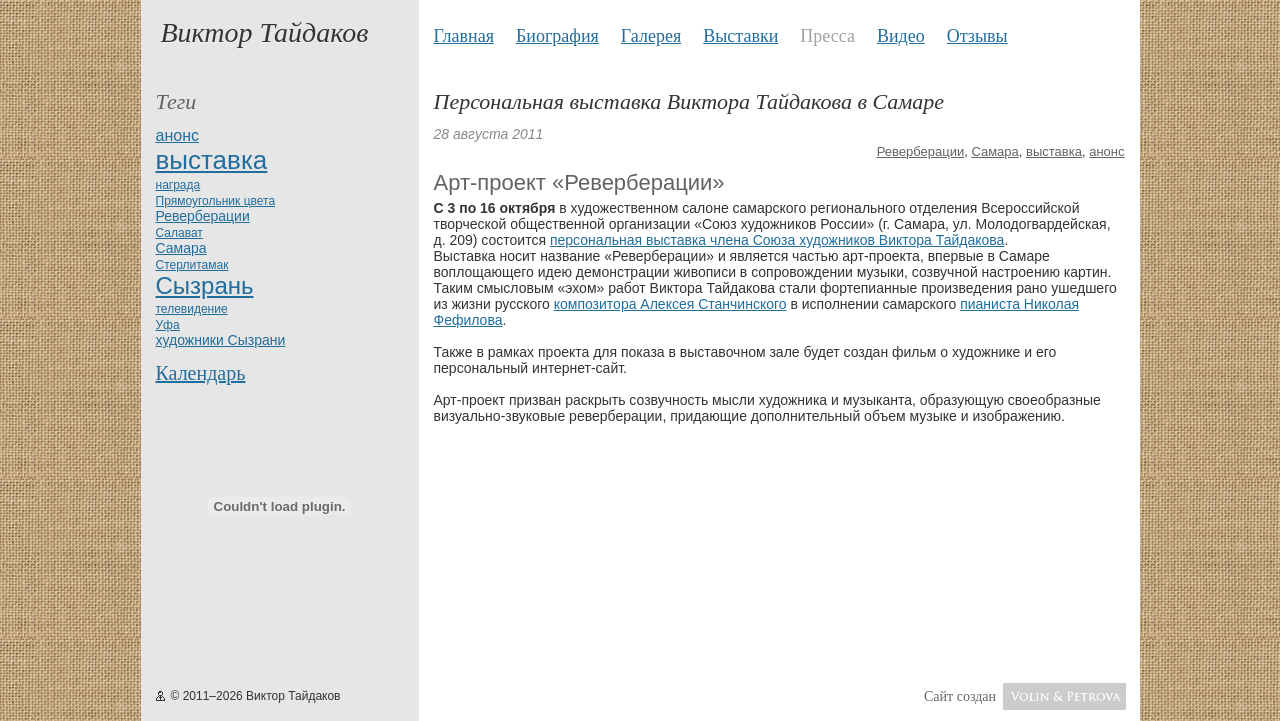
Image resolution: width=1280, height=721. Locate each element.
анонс (177, 135)
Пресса (827, 36)
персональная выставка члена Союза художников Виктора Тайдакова (777, 240)
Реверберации (203, 216)
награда (178, 185)
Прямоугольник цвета (216, 201)
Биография (557, 36)
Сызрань (205, 285)
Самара (181, 248)
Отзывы (977, 36)
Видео (901, 36)
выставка (212, 160)
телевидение (192, 309)
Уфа (168, 325)
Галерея (651, 36)
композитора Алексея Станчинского (670, 304)
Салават (179, 233)
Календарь (201, 373)
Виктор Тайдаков (265, 32)
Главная (464, 36)
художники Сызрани (221, 340)
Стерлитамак (192, 265)
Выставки (740, 36)
